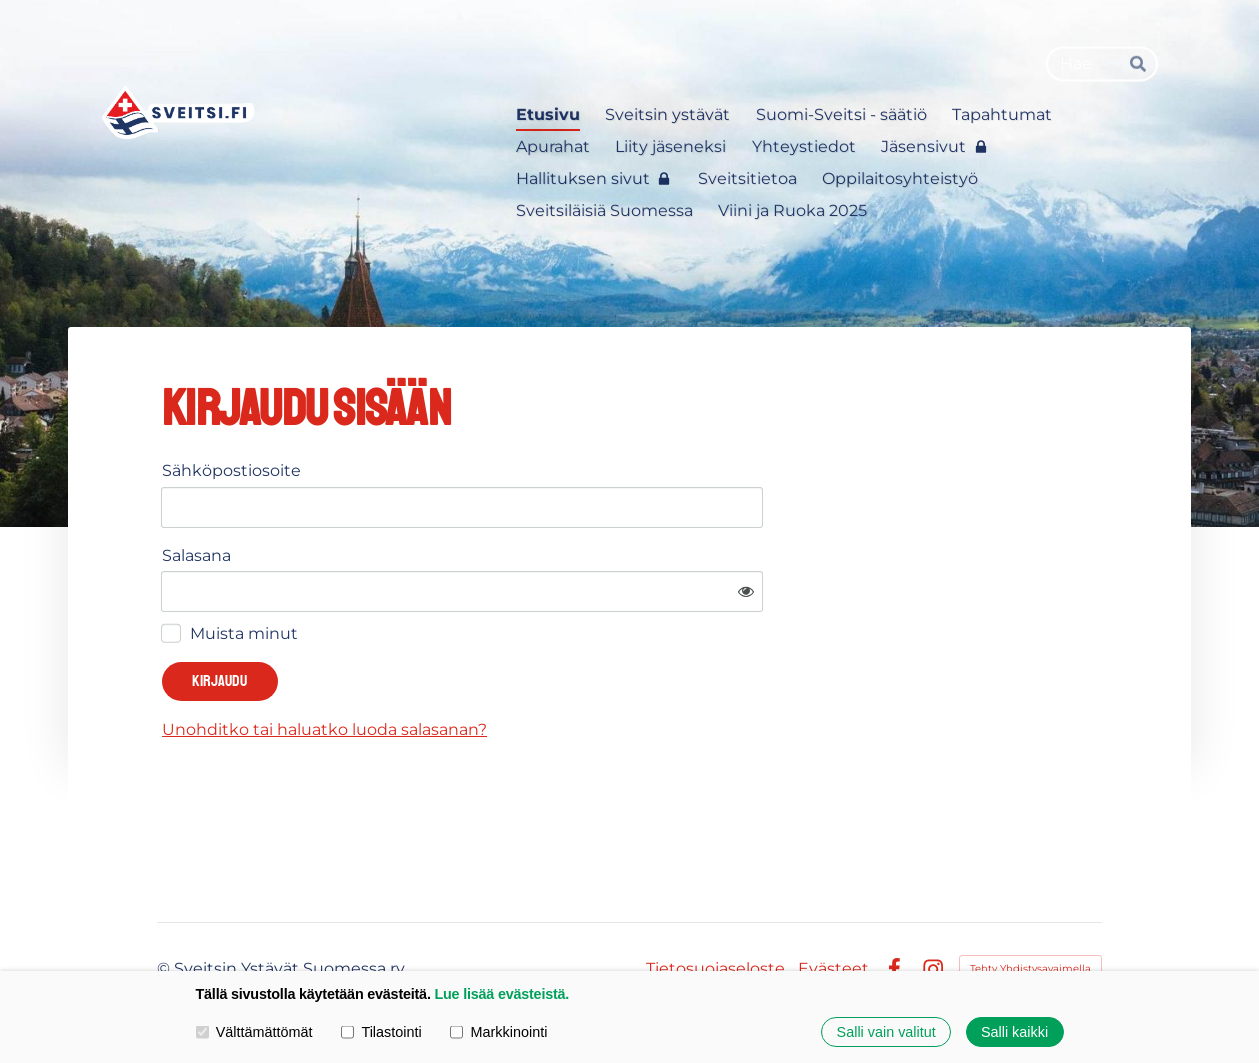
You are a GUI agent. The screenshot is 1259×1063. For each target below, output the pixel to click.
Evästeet (833, 910)
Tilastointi (381, 1032)
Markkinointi (498, 1032)
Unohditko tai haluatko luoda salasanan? (516, 670)
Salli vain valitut (886, 1032)
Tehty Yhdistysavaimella (1030, 909)
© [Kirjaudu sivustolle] (165, 909)
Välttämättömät (254, 1032)
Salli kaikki (1014, 1032)
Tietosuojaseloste (715, 910)
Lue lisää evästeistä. (501, 994)
